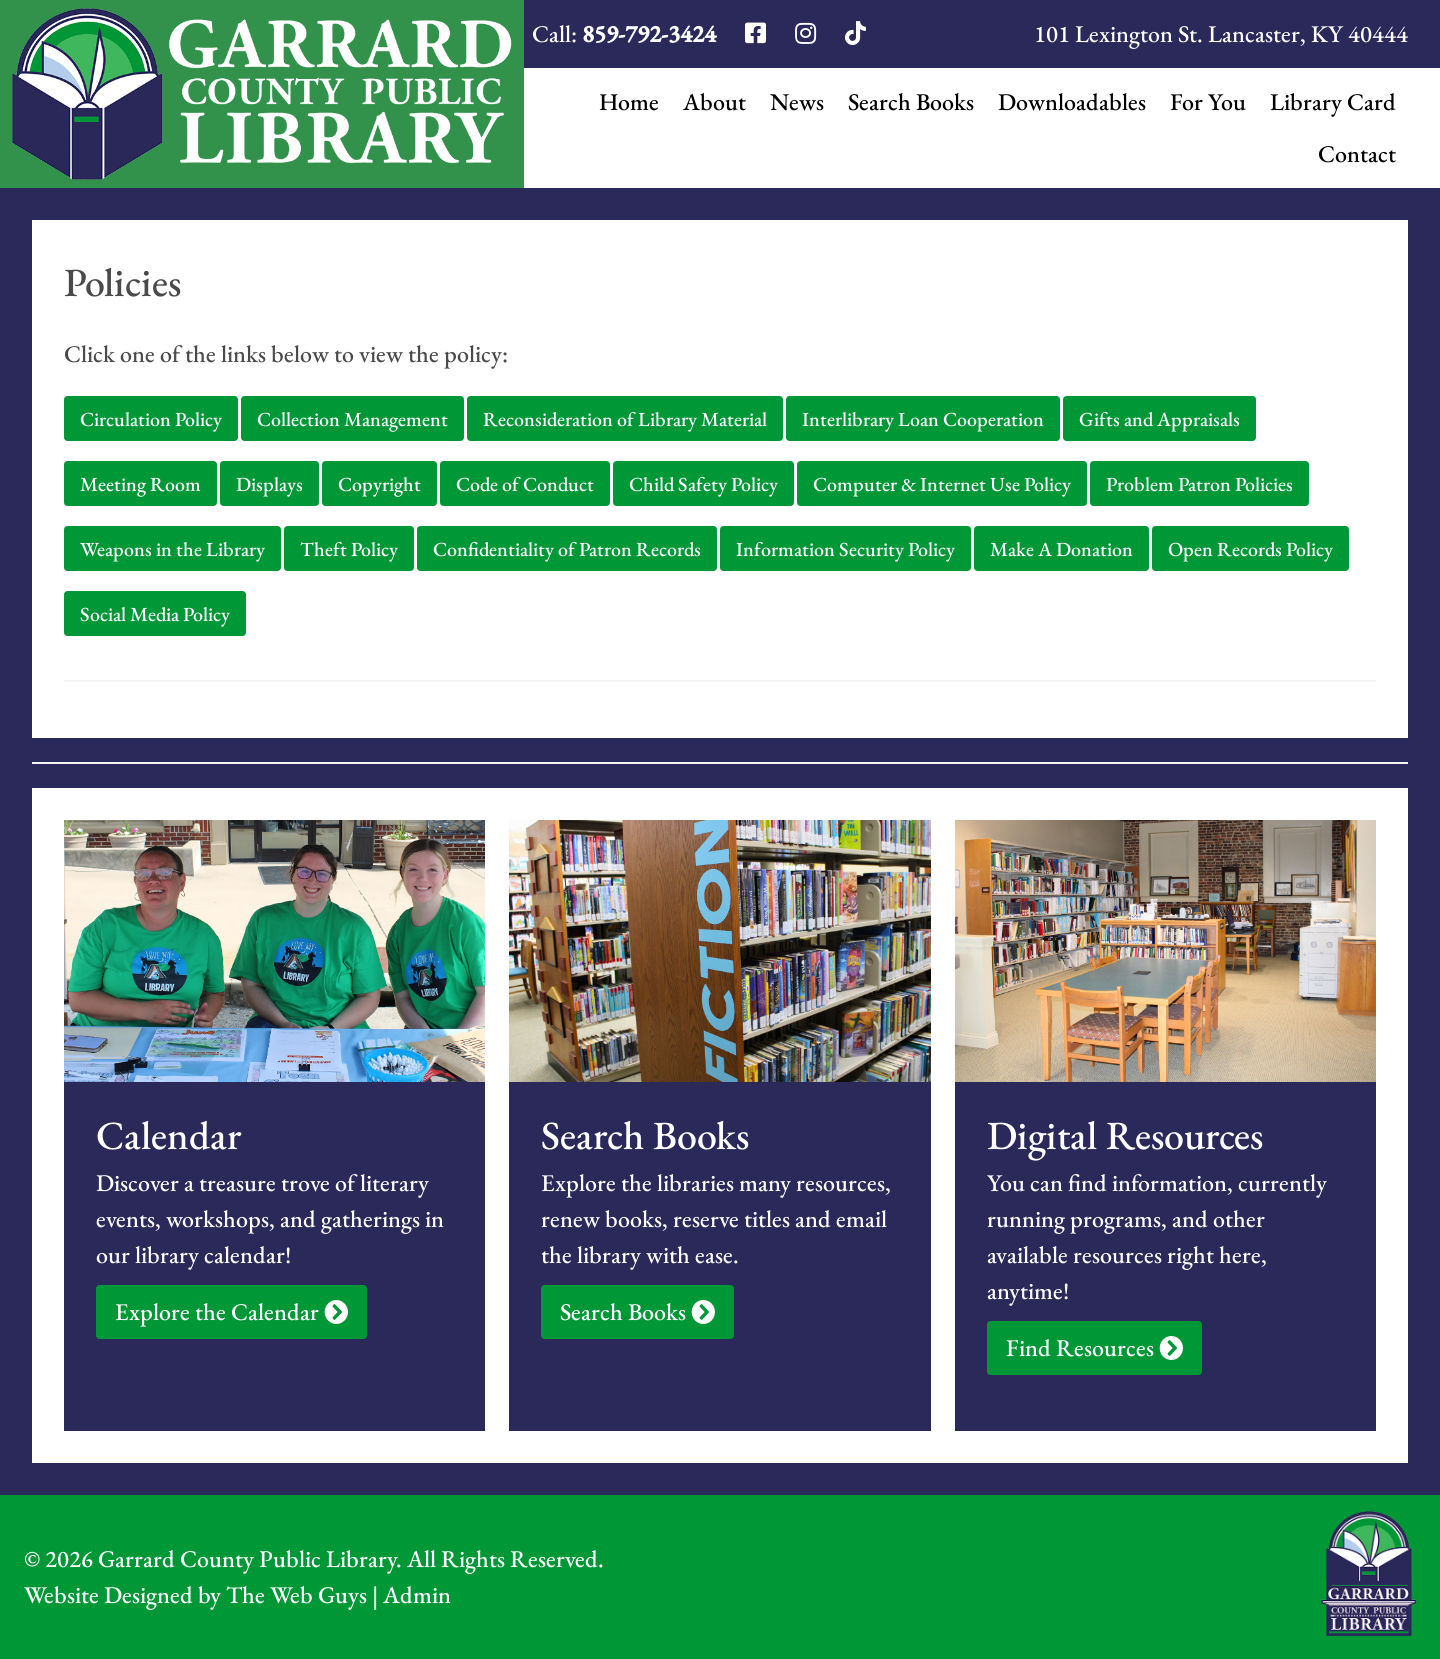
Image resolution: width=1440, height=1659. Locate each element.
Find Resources (1094, 1347)
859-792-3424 (649, 33)
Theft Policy (349, 549)
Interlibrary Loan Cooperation (923, 419)
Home (629, 101)
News (797, 101)
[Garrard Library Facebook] (758, 33)
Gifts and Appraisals (1159, 419)
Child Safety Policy (703, 484)
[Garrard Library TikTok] (855, 33)
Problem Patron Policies (1199, 484)
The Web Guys (296, 1594)
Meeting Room (140, 484)
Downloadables (1072, 101)
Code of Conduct (525, 484)
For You (1208, 101)
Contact (1357, 153)
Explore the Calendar (231, 1311)
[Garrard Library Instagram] (808, 33)
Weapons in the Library (172, 549)
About (714, 101)
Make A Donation (1061, 549)
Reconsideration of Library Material (625, 419)
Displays (269, 484)
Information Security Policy (845, 549)
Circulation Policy (151, 419)
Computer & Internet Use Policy (942, 484)
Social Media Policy (155, 614)
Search (911, 102)
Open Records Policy (1250, 549)
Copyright (379, 484)
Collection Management (352, 419)
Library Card (1333, 101)
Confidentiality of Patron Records (567, 549)
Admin (417, 1594)
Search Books (637, 1311)
